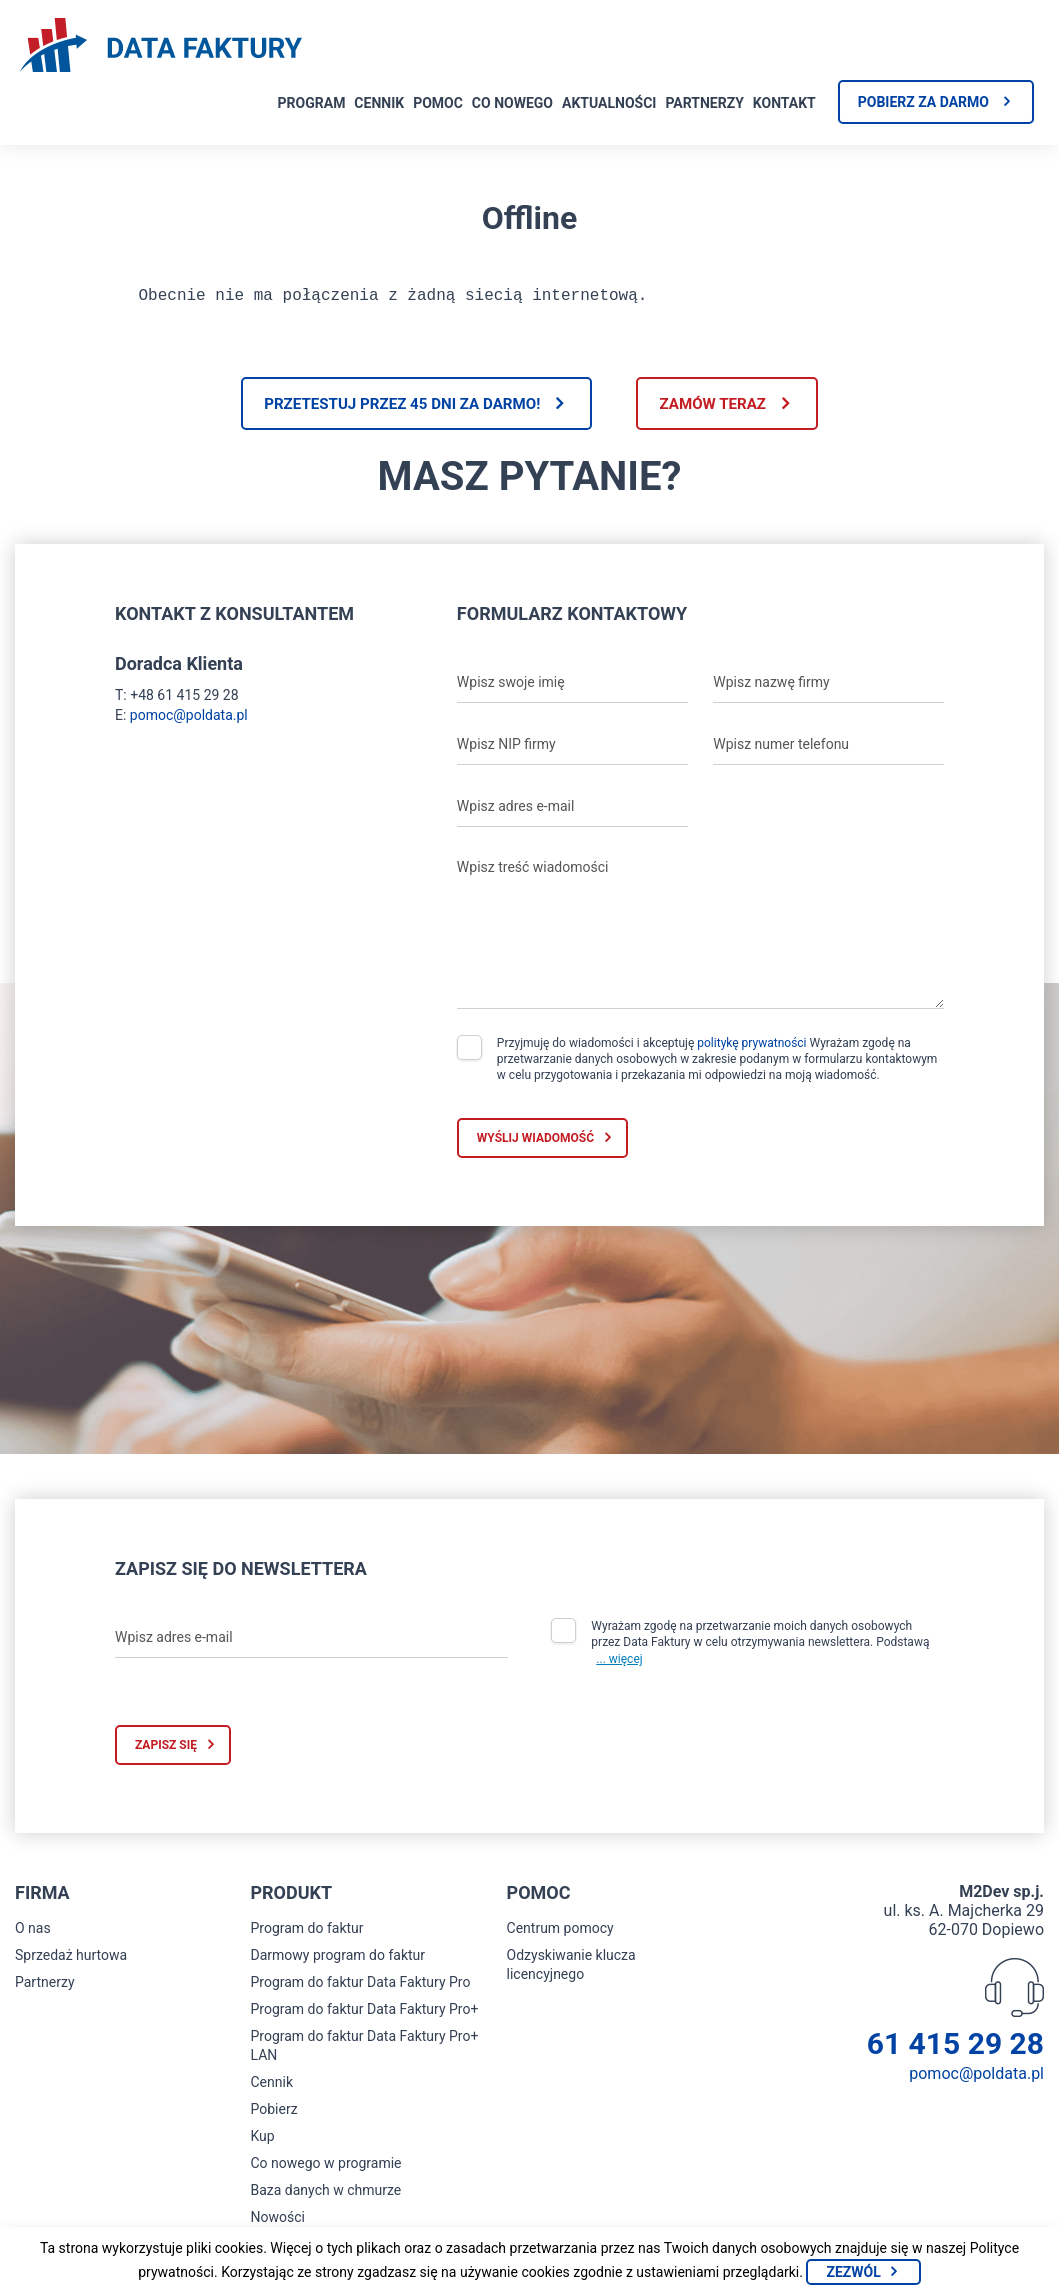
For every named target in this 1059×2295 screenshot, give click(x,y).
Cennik (379, 103)
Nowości (277, 2224)
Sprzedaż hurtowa (71, 1962)
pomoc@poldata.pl (189, 721)
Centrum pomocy (560, 1935)
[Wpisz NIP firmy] (572, 751)
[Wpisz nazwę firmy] (828, 689)
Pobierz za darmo (923, 102)
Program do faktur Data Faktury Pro (360, 1989)
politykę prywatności (751, 1049)
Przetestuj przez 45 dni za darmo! (389, 408)
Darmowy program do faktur (337, 1962)
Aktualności (609, 103)
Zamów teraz (726, 408)
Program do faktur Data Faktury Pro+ (364, 2016)
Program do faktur (306, 1935)
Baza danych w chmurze (325, 2197)
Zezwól (853, 2272)
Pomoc (438, 103)
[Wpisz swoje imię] (572, 689)
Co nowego (512, 103)
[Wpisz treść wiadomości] (700, 935)
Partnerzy (704, 103)
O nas (33, 1935)
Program (312, 103)
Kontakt (784, 103)
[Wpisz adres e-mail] (572, 813)
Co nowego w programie (325, 2170)
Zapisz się (166, 1752)
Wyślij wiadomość (535, 1144)
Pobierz (273, 2116)
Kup (262, 2143)
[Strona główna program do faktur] (161, 47)
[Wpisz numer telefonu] (828, 751)
